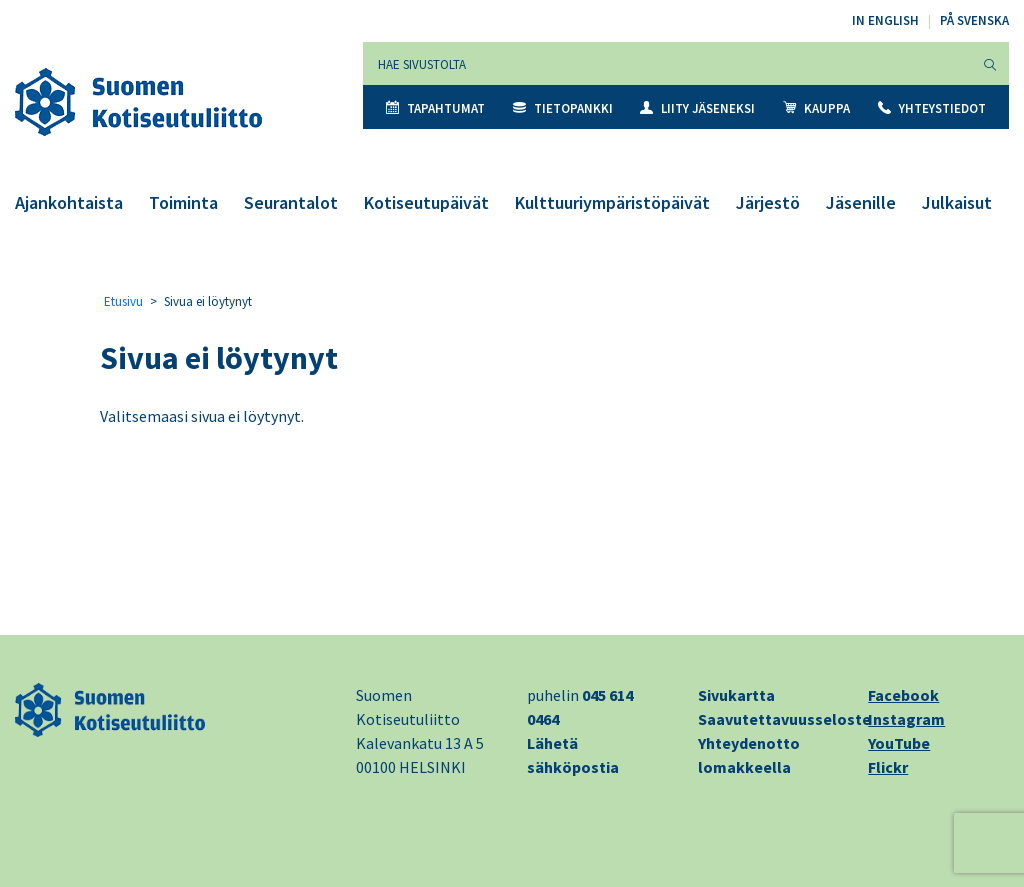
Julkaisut (957, 202)
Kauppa (816, 108)
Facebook (903, 695)
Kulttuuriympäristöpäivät (612, 202)
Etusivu (123, 301)
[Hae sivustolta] (667, 63)
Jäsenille (861, 202)
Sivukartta (736, 695)
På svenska (974, 20)
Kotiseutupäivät (426, 202)
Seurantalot (291, 202)
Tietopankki (563, 108)
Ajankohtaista (69, 202)
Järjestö (768, 202)
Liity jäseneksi (697, 108)
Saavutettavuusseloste (784, 719)
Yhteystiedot (932, 108)
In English (885, 20)
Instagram (906, 719)
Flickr (888, 767)
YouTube (899, 743)
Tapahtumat (435, 108)
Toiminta (183, 202)
